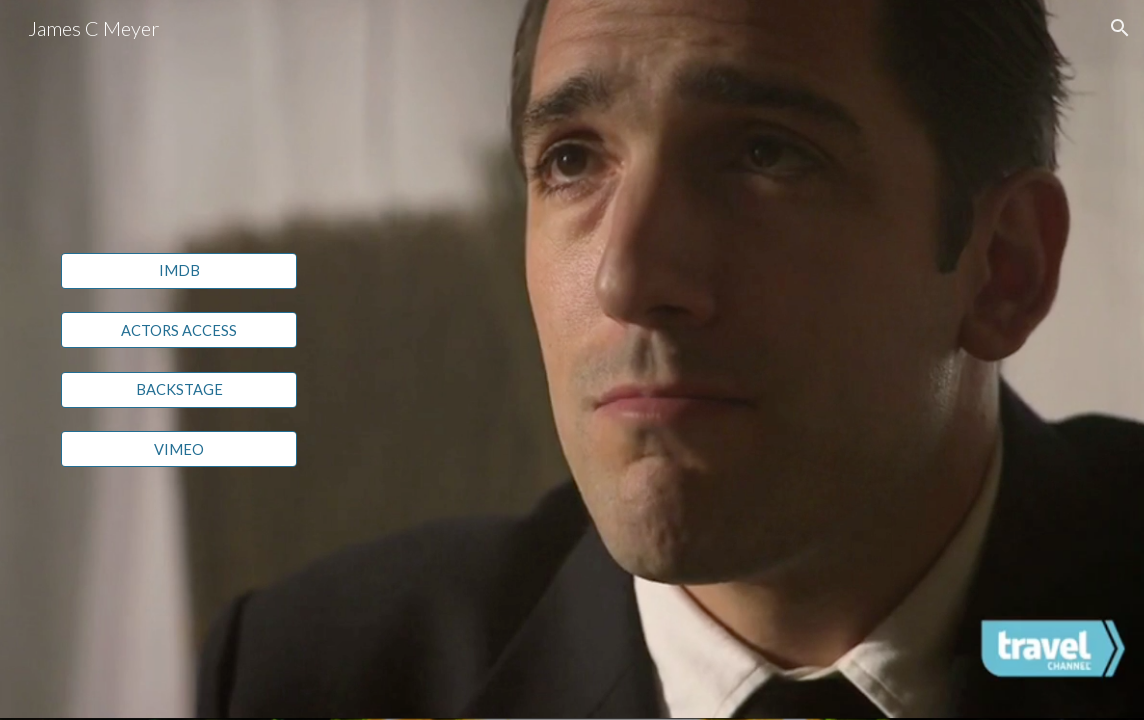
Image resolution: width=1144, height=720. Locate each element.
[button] (1120, 28)
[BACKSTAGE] (179, 390)
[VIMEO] (179, 449)
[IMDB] (179, 270)
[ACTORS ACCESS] (179, 330)
